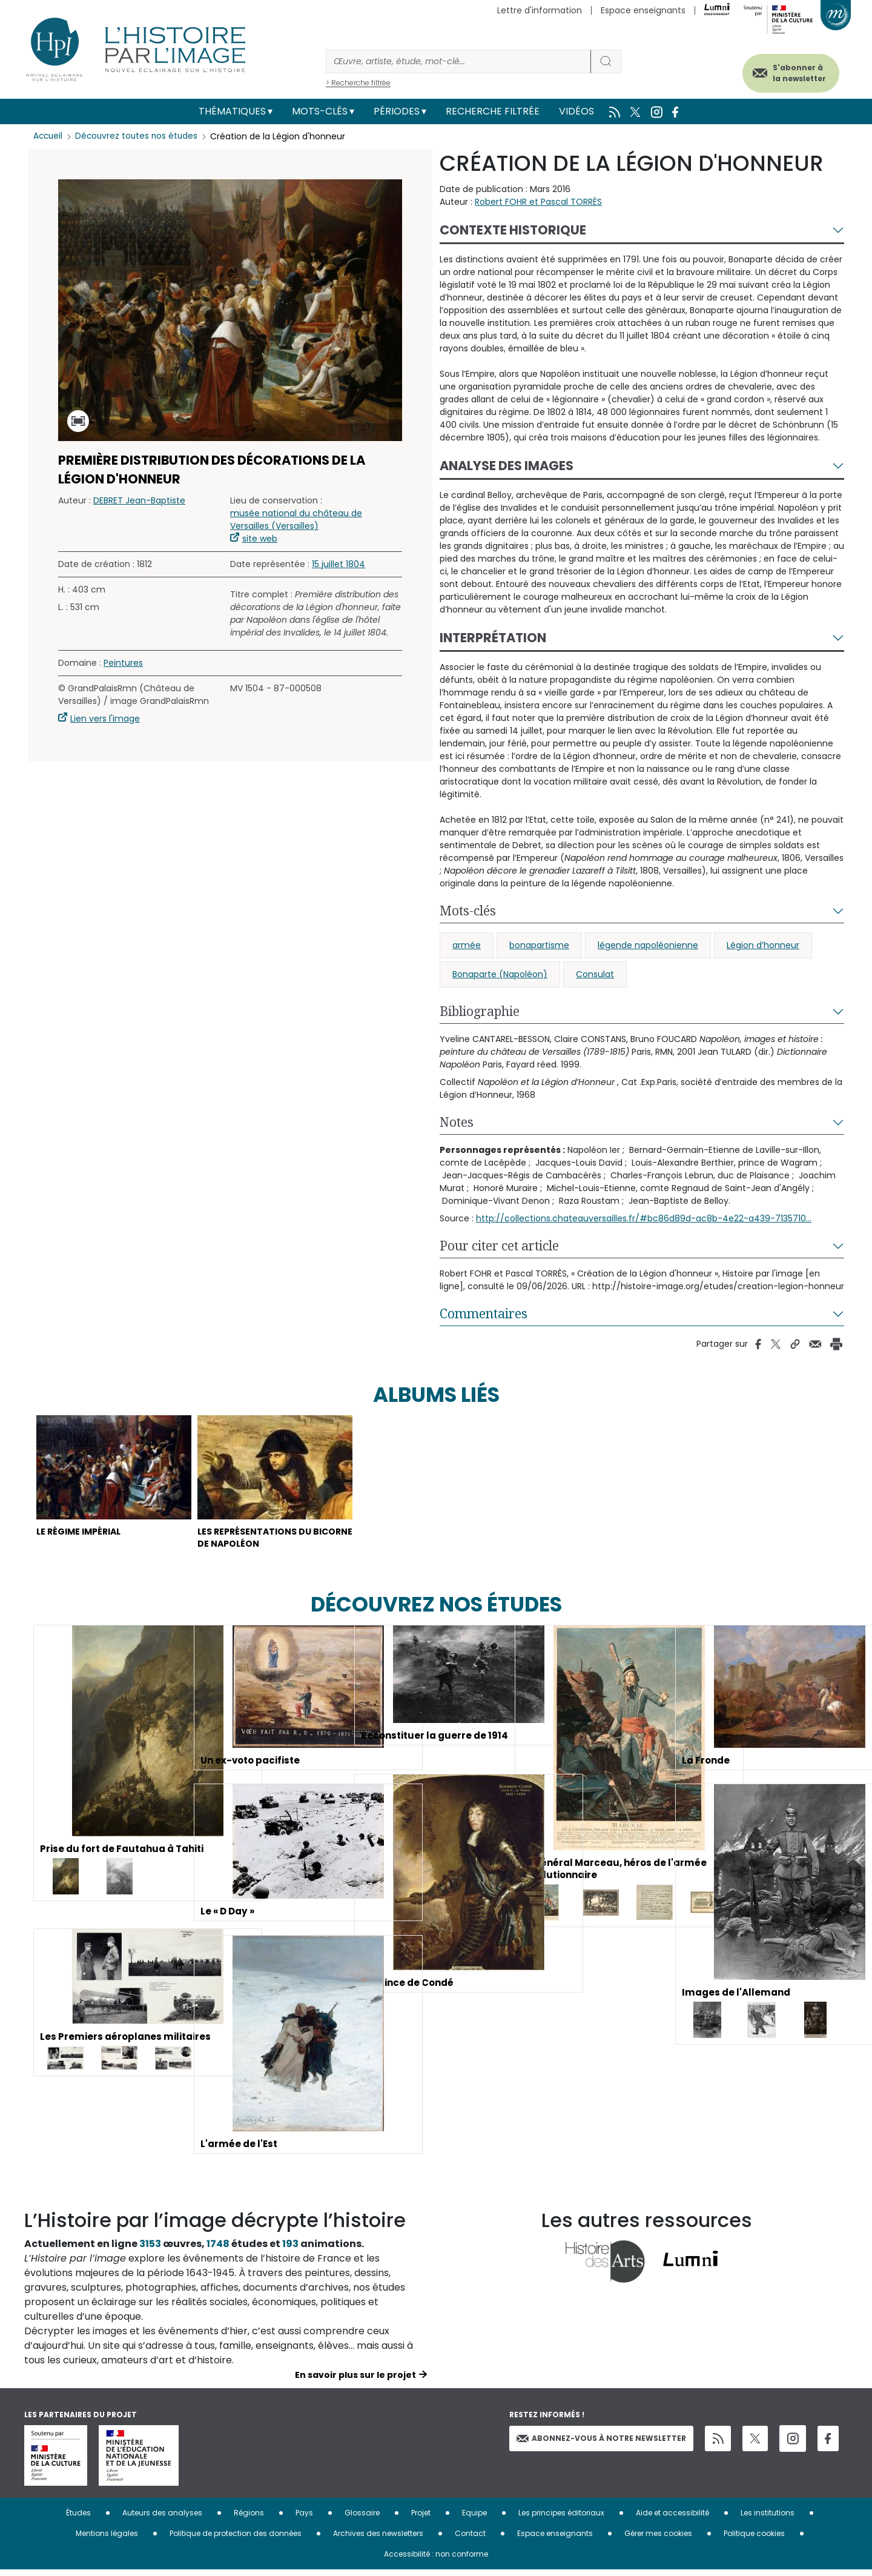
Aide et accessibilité (672, 2519)
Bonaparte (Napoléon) (499, 974)
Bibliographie (480, 1011)
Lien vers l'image (105, 718)
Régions (249, 2519)
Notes (457, 1122)
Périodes (397, 111)
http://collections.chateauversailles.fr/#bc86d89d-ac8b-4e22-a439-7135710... (643, 1218)
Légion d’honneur (763, 945)
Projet (421, 2519)
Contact (470, 2539)
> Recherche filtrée (358, 83)
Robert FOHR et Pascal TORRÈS (538, 202)
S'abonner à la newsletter (789, 71)
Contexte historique (513, 230)
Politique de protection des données (236, 2539)
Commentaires (483, 1313)
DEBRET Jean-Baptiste (139, 500)
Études (78, 2519)
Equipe (474, 2519)
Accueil (48, 136)
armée (466, 945)
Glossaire (362, 2519)
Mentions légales (107, 2539)
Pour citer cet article (499, 1245)
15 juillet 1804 (338, 564)
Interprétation (493, 637)
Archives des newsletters (378, 2539)
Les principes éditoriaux (561, 2519)
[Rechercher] (458, 61)
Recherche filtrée (493, 111)
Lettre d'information (539, 10)
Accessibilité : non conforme (436, 2560)
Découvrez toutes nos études (139, 136)
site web (259, 539)
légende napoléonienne (648, 945)
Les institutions (767, 2519)
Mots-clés (320, 111)
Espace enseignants (643, 10)
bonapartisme (539, 945)
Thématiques (232, 111)
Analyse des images (506, 465)
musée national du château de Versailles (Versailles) (296, 519)
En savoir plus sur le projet (355, 2381)
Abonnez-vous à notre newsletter (601, 2443)
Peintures (123, 663)
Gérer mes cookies (658, 2539)
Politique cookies (754, 2539)
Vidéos (576, 111)
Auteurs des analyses (162, 2519)
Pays (304, 2519)
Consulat (595, 974)
